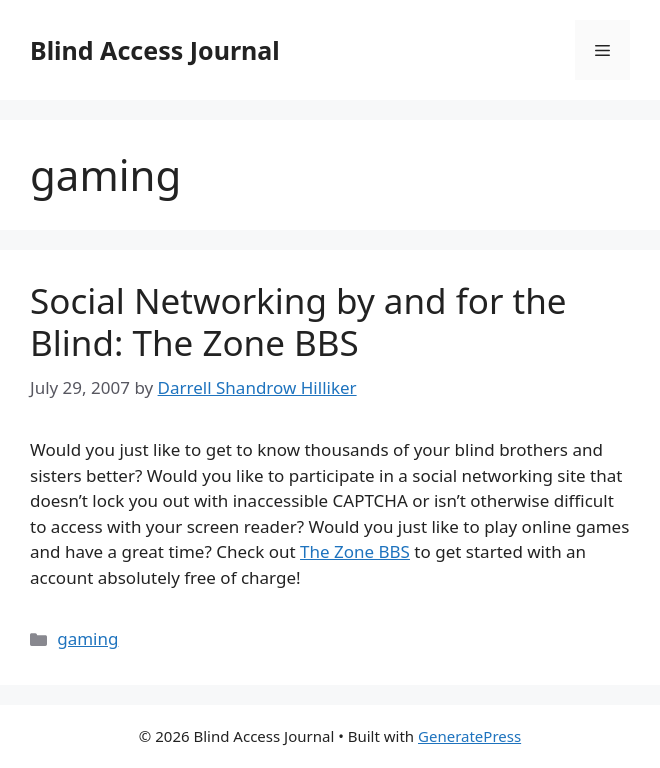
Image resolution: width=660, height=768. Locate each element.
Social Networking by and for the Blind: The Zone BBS (298, 321)
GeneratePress (469, 736)
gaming (87, 638)
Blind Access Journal (155, 50)
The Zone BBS (355, 551)
